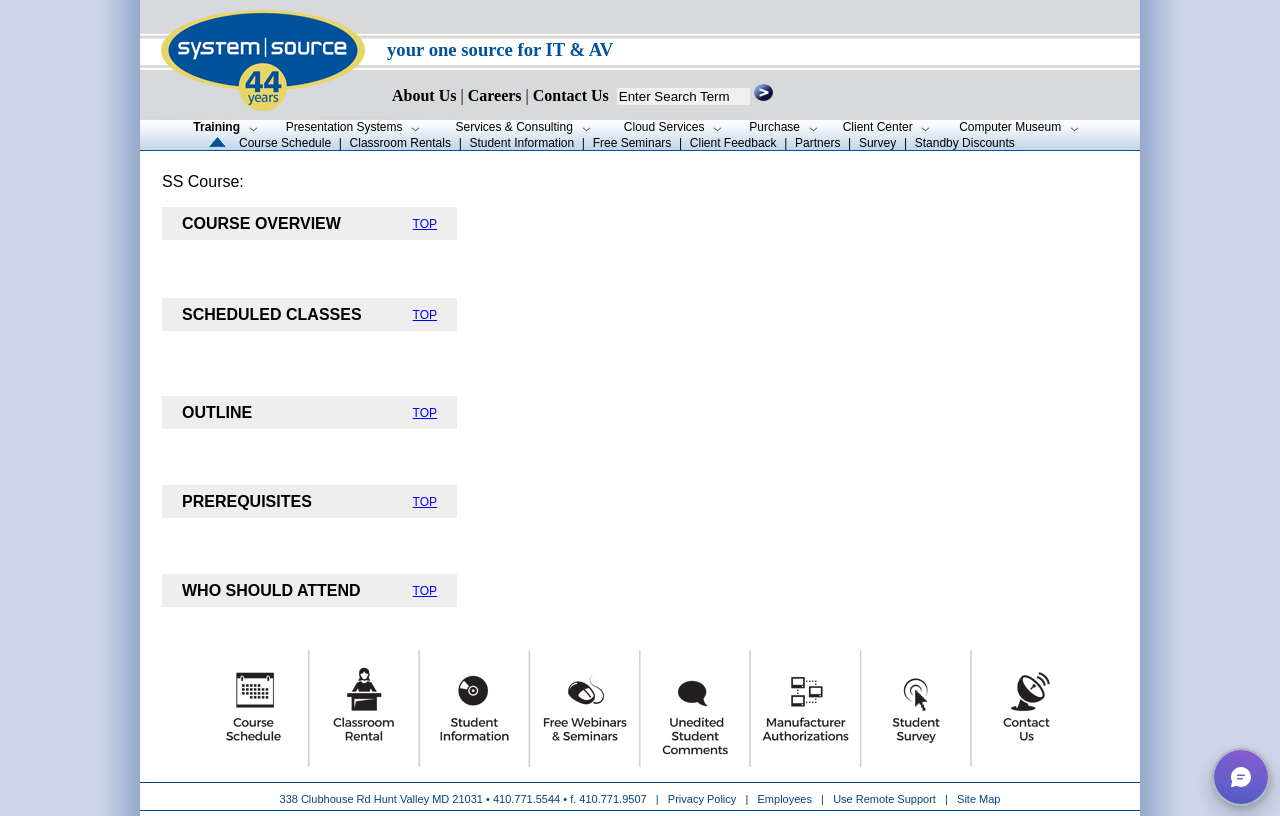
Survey (877, 143)
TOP (425, 224)
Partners (817, 143)
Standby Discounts (965, 143)
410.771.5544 (526, 799)
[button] (1241, 777)
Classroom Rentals (400, 143)
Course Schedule (285, 143)
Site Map (978, 799)
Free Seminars (632, 143)
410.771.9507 (612, 799)
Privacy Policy (704, 799)
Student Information (521, 143)
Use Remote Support (884, 799)
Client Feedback (733, 143)
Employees (785, 799)
